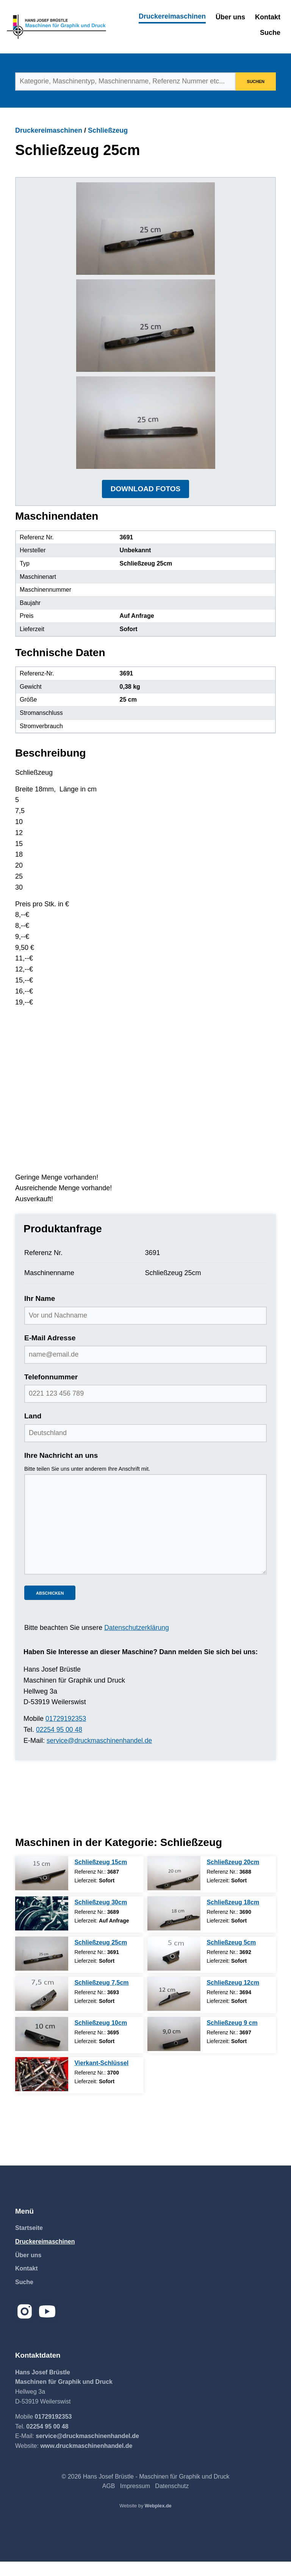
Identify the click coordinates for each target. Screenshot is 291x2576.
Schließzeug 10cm (100, 2037)
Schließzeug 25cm (100, 1957)
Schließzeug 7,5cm (101, 1997)
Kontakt (267, 17)
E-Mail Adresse (50, 1352)
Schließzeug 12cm (233, 1997)
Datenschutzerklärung (137, 1642)
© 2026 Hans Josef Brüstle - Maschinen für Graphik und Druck (145, 2491)
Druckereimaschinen (172, 16)
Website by (145, 2520)
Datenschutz (172, 2500)
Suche (270, 32)
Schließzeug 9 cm (232, 2037)
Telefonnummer (51, 1391)
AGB (108, 2500)
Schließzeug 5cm (231, 1957)
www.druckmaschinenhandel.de (86, 2460)
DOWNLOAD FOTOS (145, 503)
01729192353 (66, 1733)
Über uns (230, 17)
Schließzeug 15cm (100, 1876)
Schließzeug (108, 130)
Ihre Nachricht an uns (61, 1470)
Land (32, 1431)
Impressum (135, 2500)
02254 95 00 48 (59, 1744)
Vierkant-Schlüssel (101, 2077)
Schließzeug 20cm (233, 1876)
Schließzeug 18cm (233, 1916)
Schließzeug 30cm (100, 1916)
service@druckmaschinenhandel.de (101, 1755)
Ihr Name (39, 1313)
